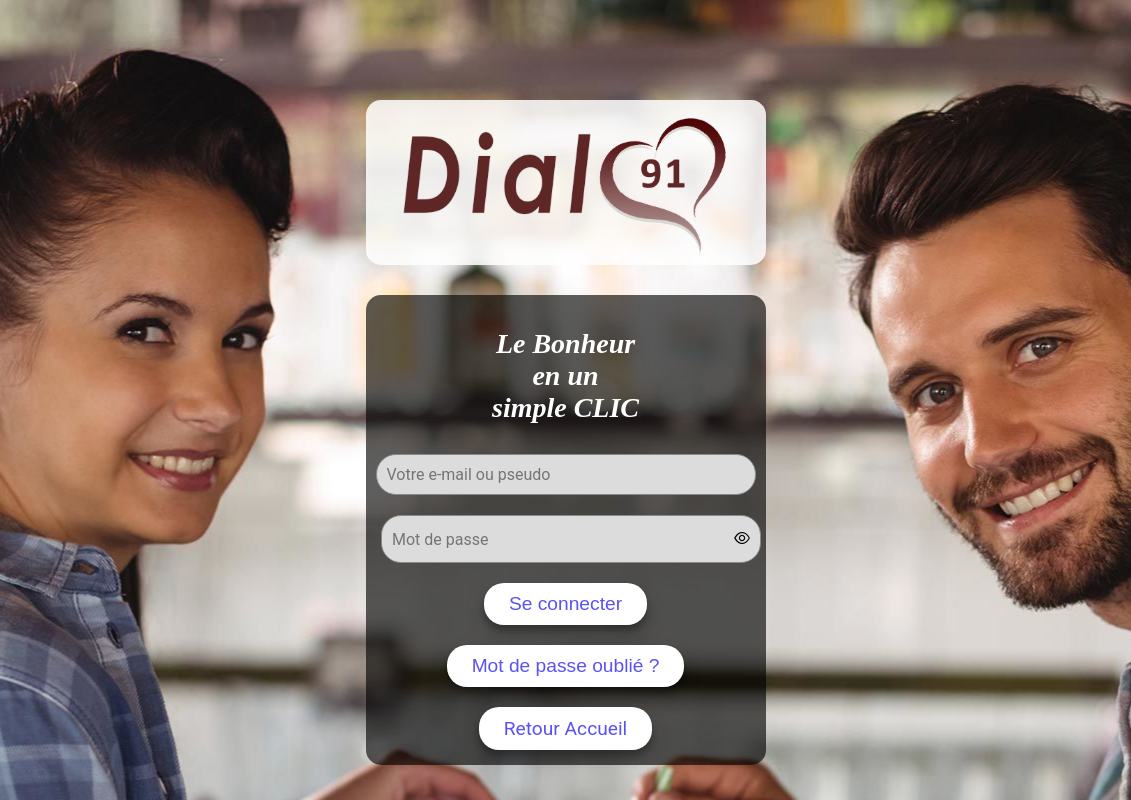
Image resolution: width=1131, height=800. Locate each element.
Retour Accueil (566, 728)
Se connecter (565, 603)
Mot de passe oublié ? (566, 665)
